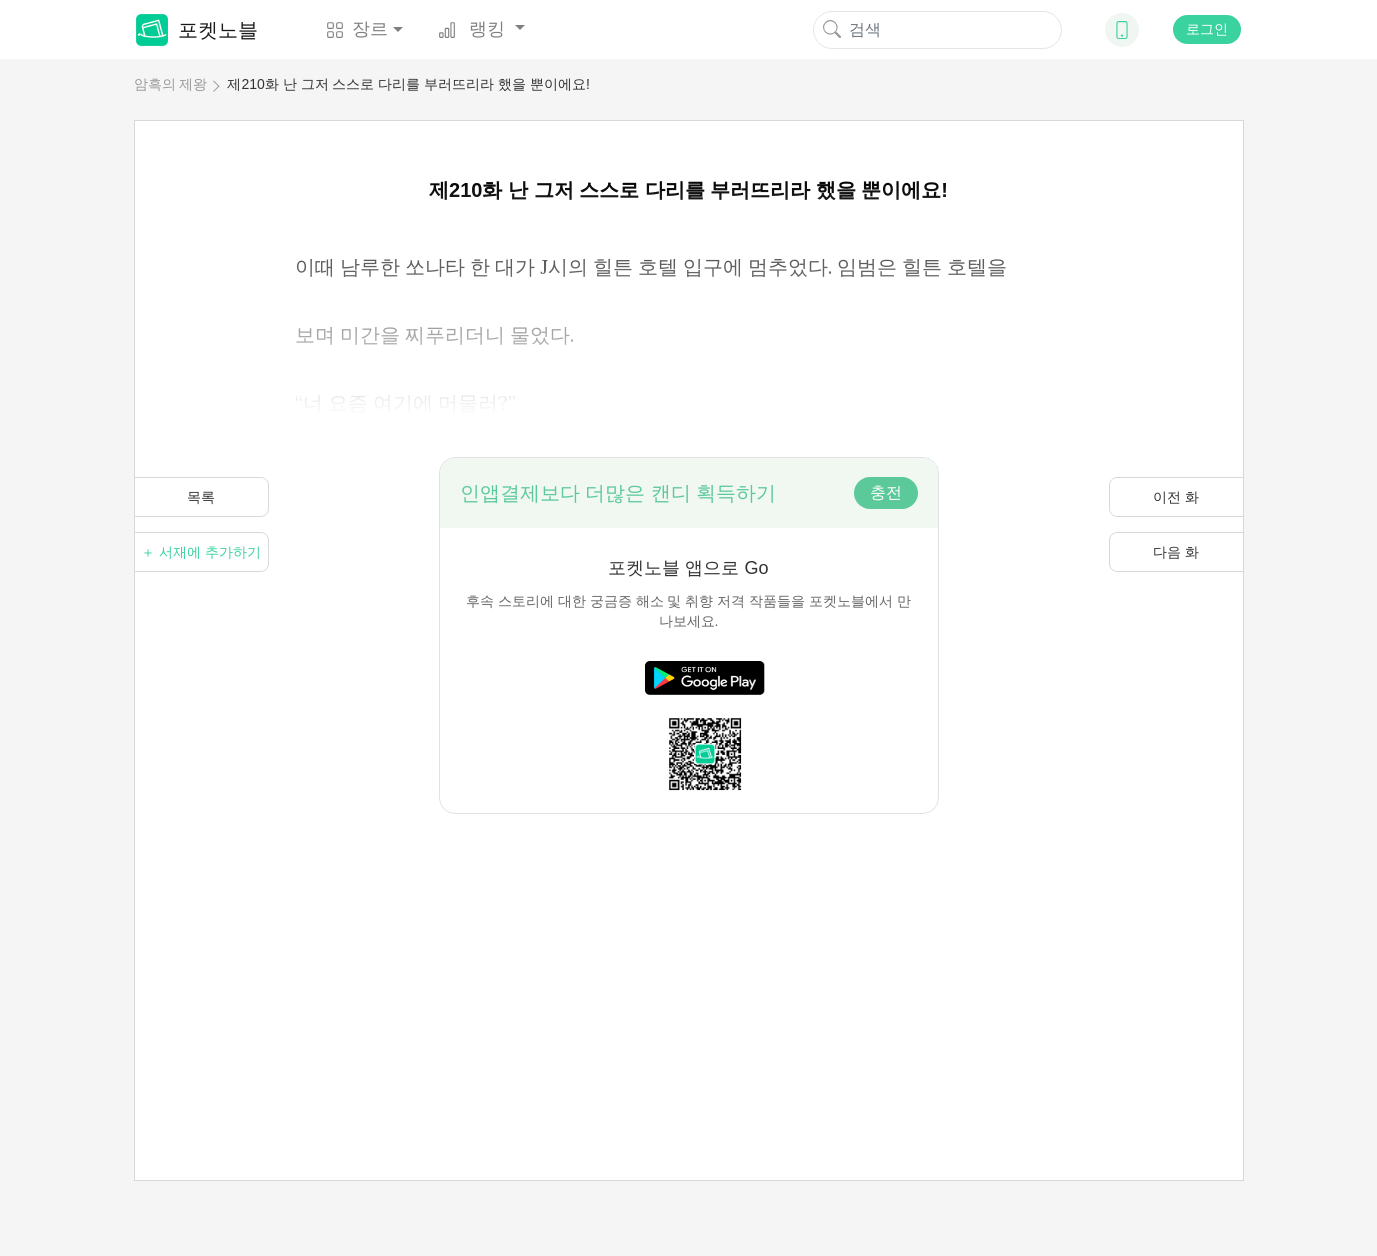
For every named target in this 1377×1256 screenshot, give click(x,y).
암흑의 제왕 (171, 84)
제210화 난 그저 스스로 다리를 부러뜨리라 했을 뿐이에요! (408, 84)
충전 (886, 492)
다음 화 (1176, 552)
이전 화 (1176, 497)
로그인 (1207, 29)
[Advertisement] (689, 954)
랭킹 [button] (474, 29)
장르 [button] (357, 29)
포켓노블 (197, 30)
